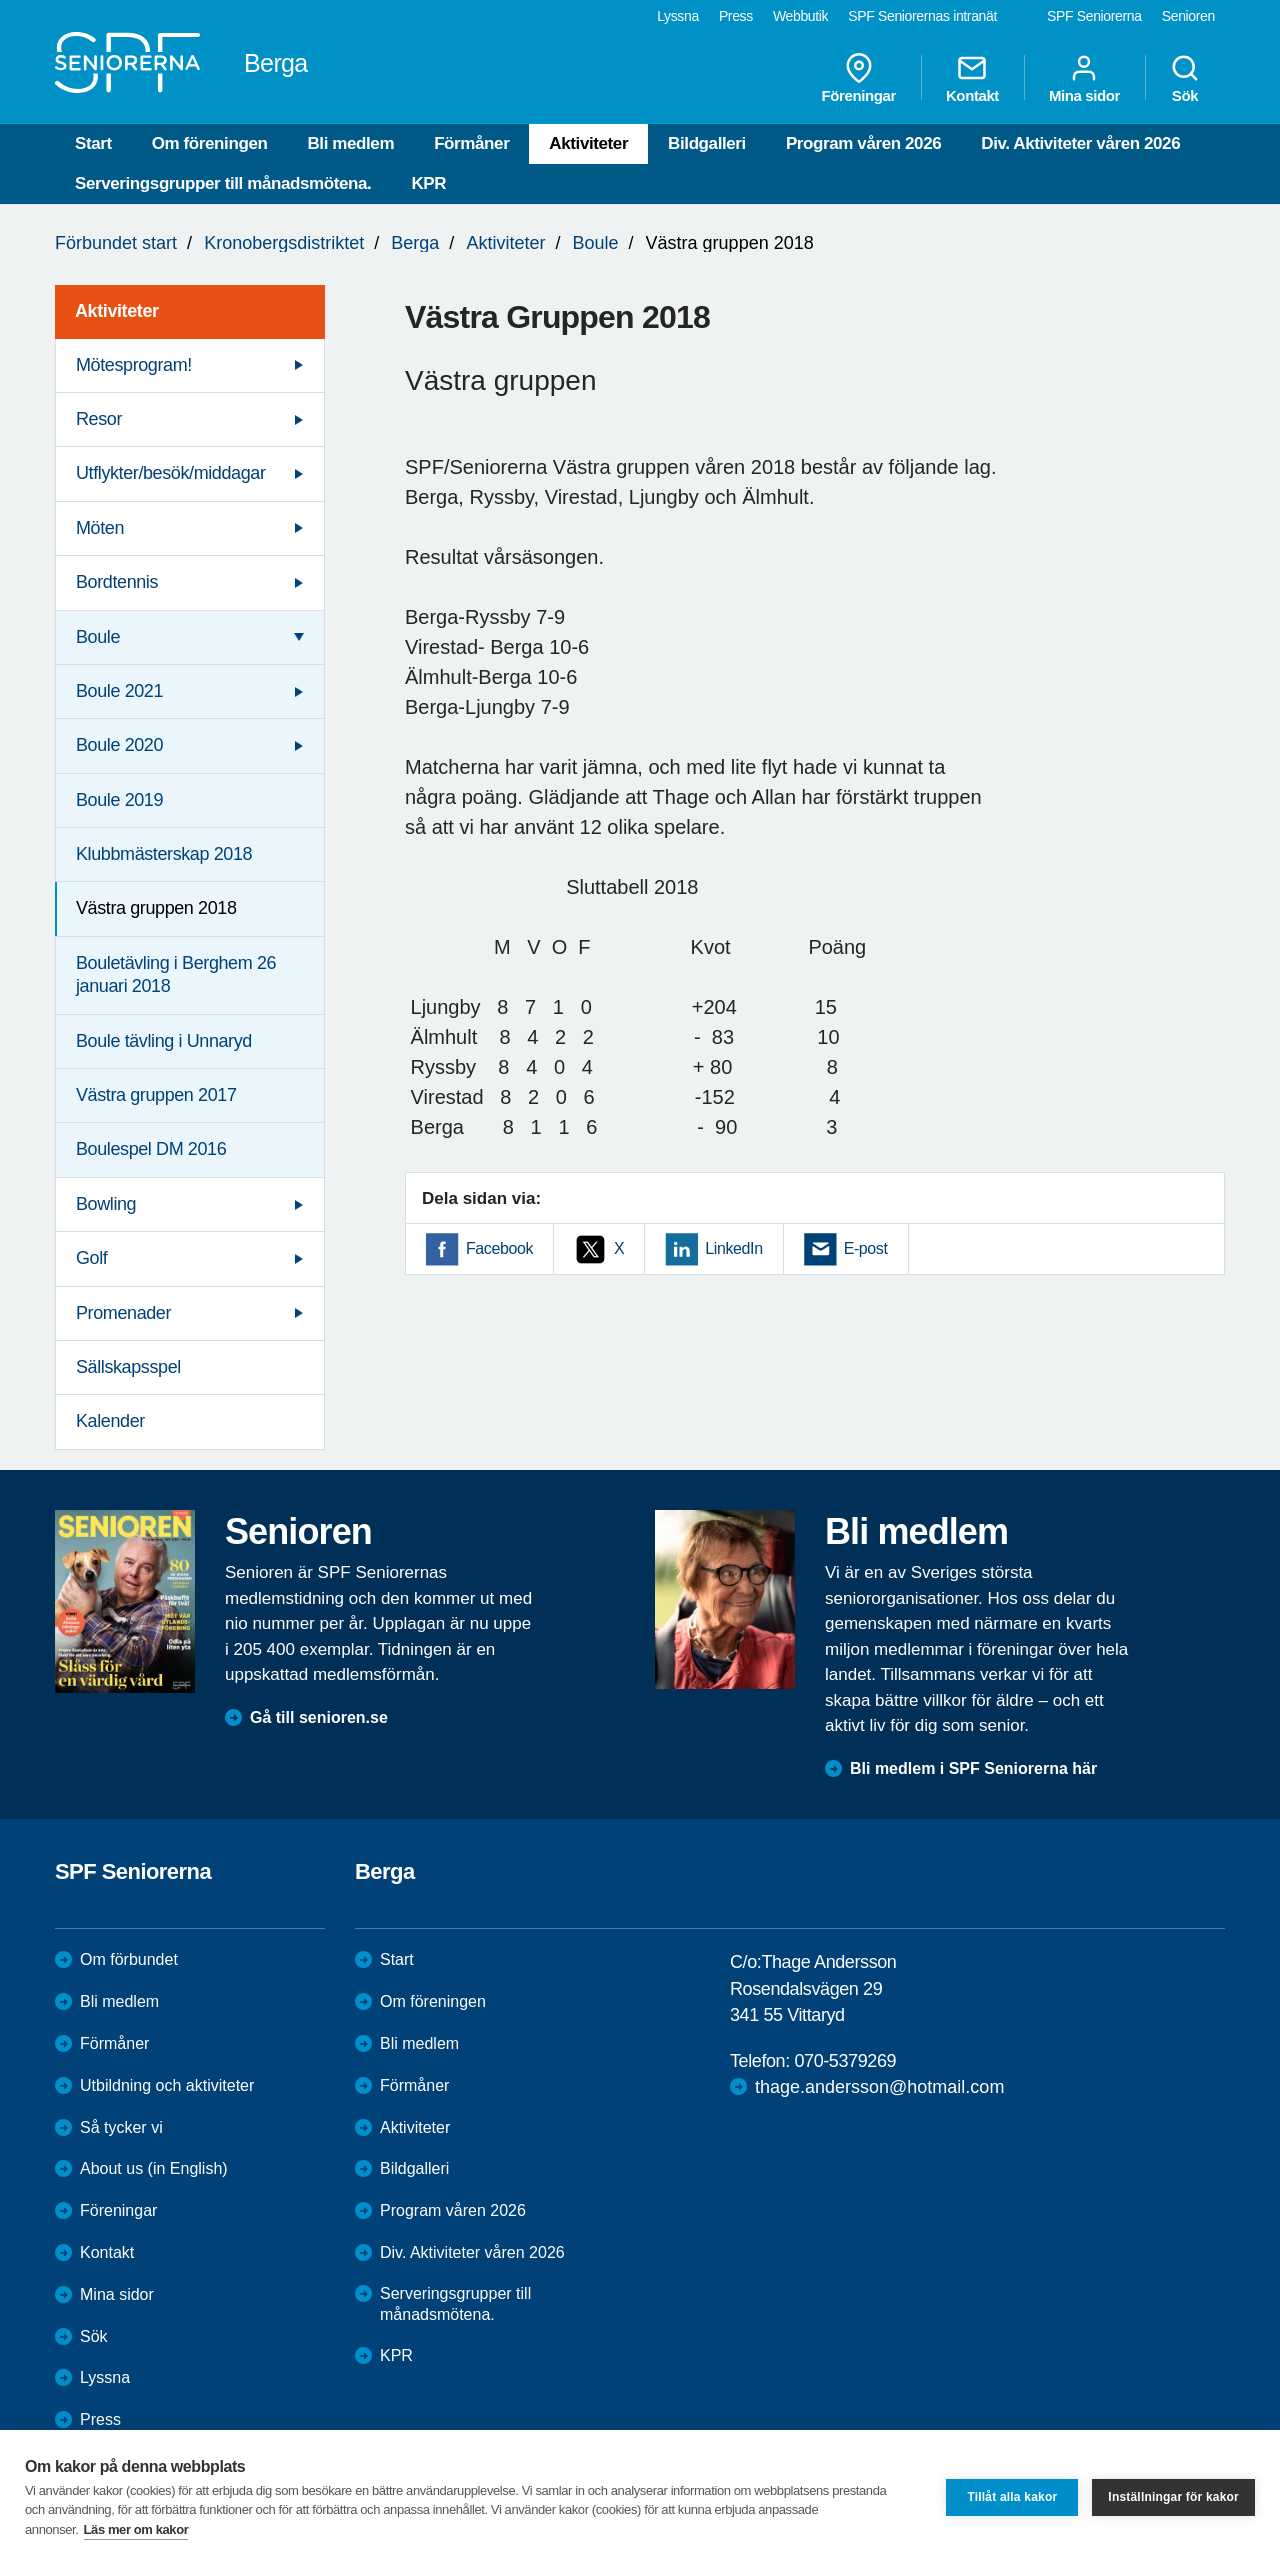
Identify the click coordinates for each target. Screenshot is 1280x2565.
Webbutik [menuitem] (800, 16)
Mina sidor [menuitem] (1084, 78)
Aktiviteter (588, 143)
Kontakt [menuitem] (972, 78)
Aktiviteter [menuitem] (117, 311)
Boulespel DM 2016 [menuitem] (151, 1149)
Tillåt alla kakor (1012, 2497)
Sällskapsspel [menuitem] (128, 1367)
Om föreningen (210, 143)
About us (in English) (154, 2168)
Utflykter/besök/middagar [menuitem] (170, 473)
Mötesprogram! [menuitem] (134, 365)
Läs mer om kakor (136, 2529)
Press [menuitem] (736, 16)
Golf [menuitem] (91, 1258)
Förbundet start (116, 243)
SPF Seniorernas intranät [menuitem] (922, 16)
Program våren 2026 (863, 143)
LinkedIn (733, 1248)
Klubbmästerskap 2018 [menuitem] (164, 854)
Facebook (499, 1248)
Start (93, 143)
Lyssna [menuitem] (678, 16)
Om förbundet (129, 1959)
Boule (595, 243)
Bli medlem (350, 143)
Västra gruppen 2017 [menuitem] (156, 1095)
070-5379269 (845, 2061)
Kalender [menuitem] (110, 1421)
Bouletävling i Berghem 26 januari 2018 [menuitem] (176, 974)
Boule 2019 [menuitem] (119, 800)
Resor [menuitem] (99, 419)
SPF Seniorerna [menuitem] (1094, 16)
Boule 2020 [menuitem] (119, 745)
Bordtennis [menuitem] (117, 582)
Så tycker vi (121, 2127)
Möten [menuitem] (100, 528)
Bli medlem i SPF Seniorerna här (973, 1768)
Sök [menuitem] (1185, 78)
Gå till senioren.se (319, 1717)
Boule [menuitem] (98, 637)
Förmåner (471, 143)
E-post (866, 1248)
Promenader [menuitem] (123, 1313)
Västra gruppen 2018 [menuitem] (156, 908)
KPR (428, 183)
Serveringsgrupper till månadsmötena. (223, 183)
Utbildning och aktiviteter (167, 2085)
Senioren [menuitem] (1188, 16)
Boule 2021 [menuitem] (119, 691)
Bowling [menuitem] (106, 1204)
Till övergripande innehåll (0, 0)
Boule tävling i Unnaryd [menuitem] (164, 1041)
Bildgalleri (707, 143)
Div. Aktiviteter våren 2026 (1080, 143)
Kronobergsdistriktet (284, 243)
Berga (415, 243)
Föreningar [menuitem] (859, 78)
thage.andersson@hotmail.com (879, 2087)
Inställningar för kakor (1173, 2497)
